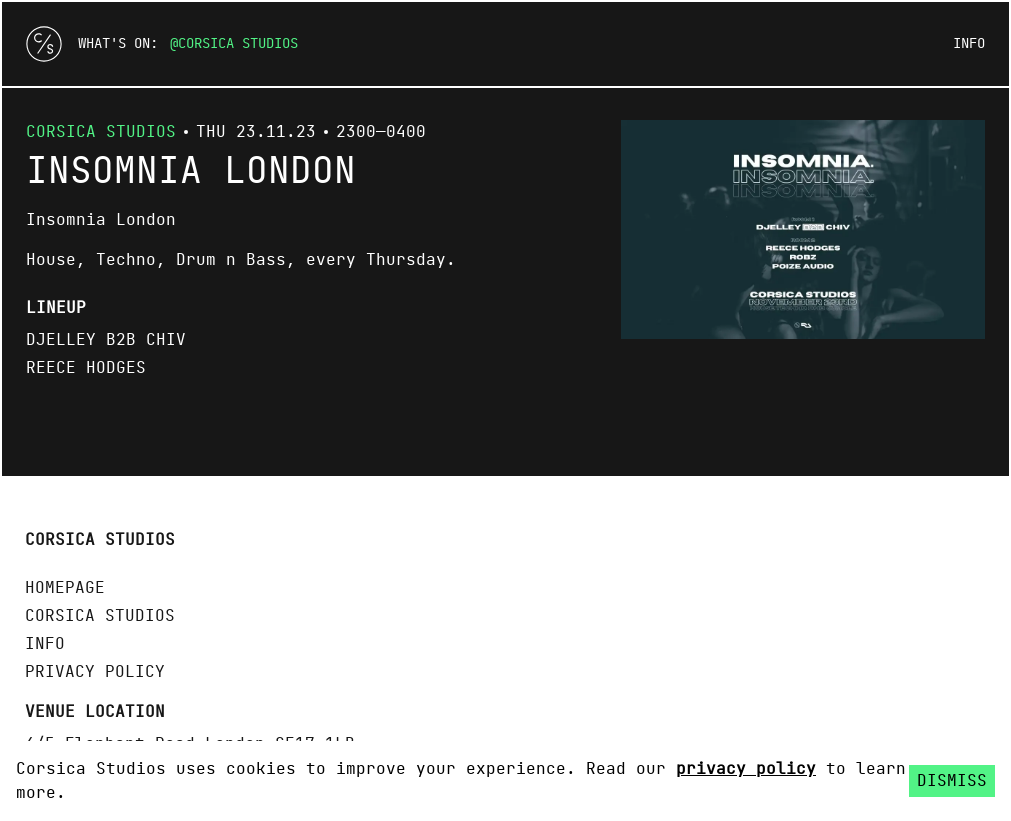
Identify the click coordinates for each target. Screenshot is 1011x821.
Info (969, 44)
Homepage (65, 588)
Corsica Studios (238, 44)
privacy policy (746, 769)
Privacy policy (95, 672)
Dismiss (952, 781)
